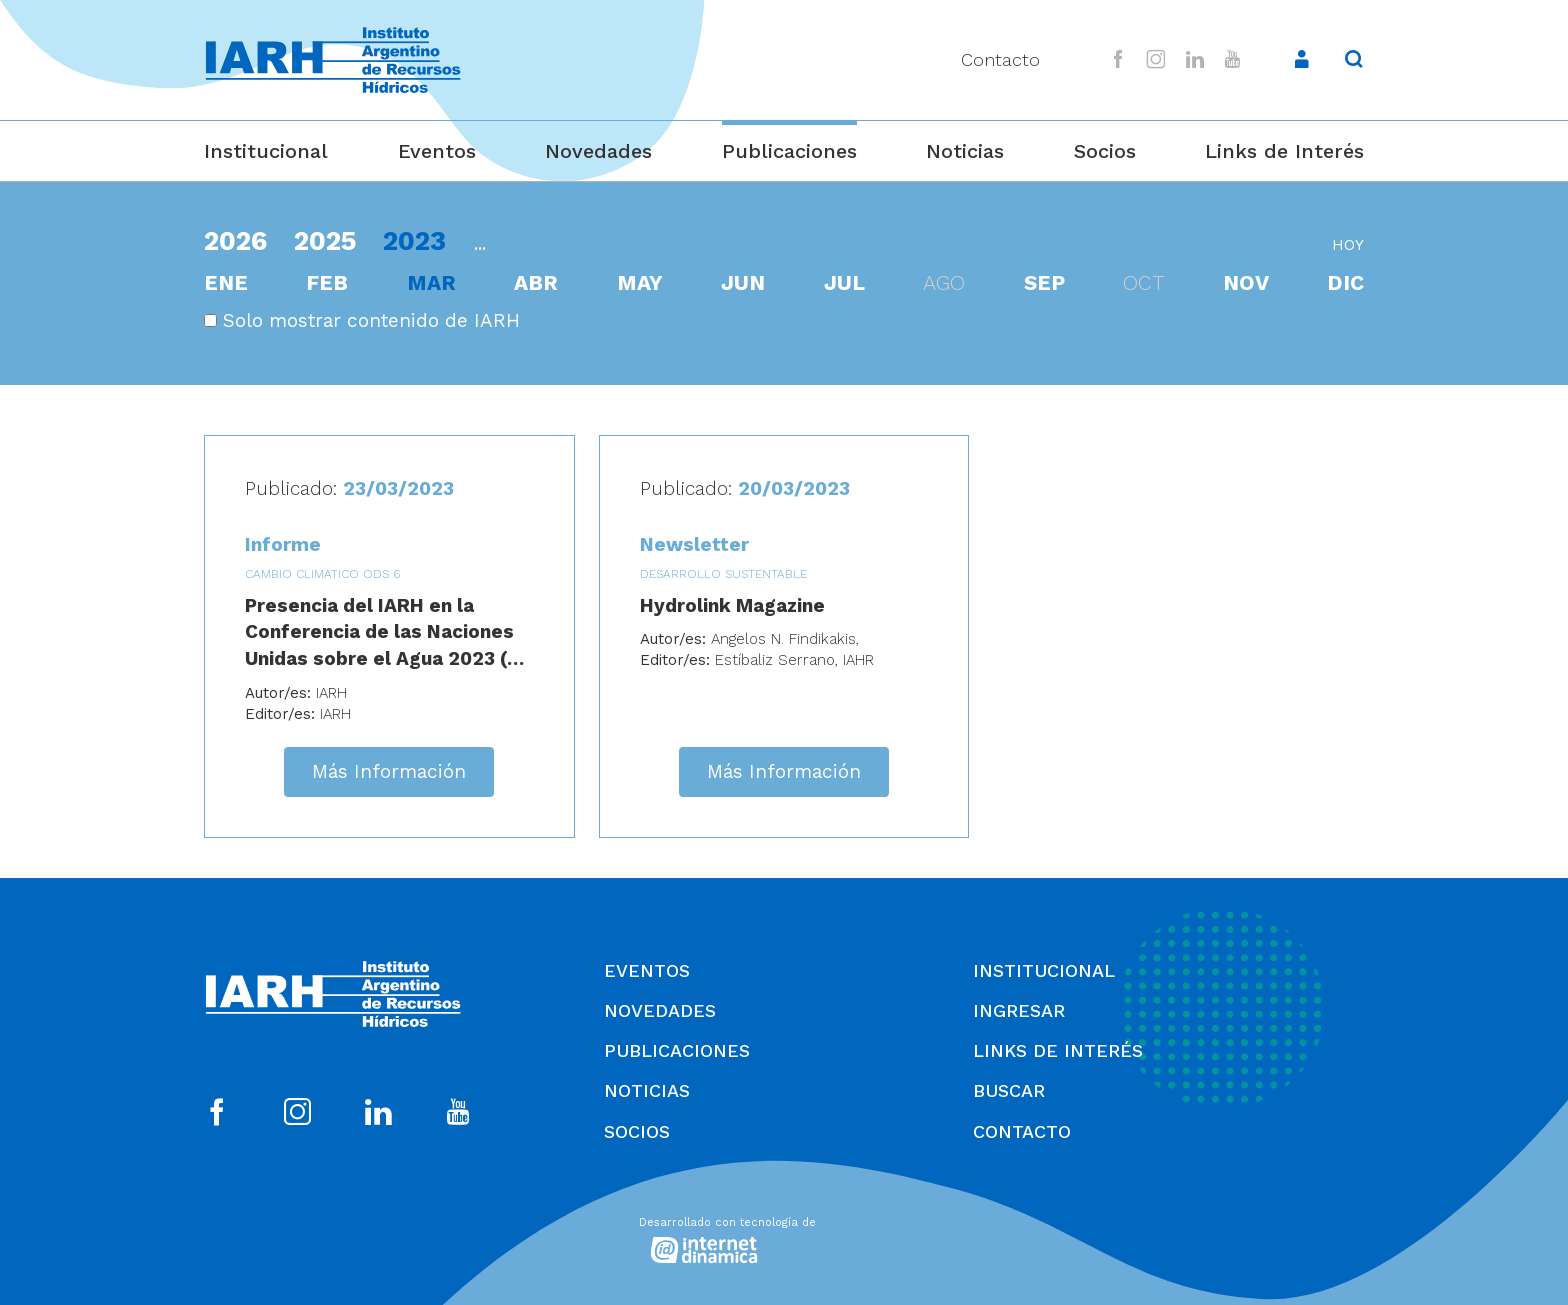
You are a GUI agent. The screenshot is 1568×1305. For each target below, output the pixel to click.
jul (844, 283)
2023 (414, 240)
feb (327, 283)
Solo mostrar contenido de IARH (362, 320)
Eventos (437, 151)
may (640, 283)
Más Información (389, 771)
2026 (235, 240)
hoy (1348, 245)
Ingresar (1019, 1010)
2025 (325, 240)
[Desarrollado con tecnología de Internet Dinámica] (784, 1237)
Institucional (266, 151)
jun (743, 283)
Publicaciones (789, 151)
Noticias (965, 151)
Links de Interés (1284, 151)
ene (226, 283)
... (480, 243)
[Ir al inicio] (333, 60)
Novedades (598, 151)
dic (1345, 283)
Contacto (1000, 59)
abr (536, 283)
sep (1044, 283)
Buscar (1009, 1090)
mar (431, 283)
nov (1246, 283)
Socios (1105, 151)
